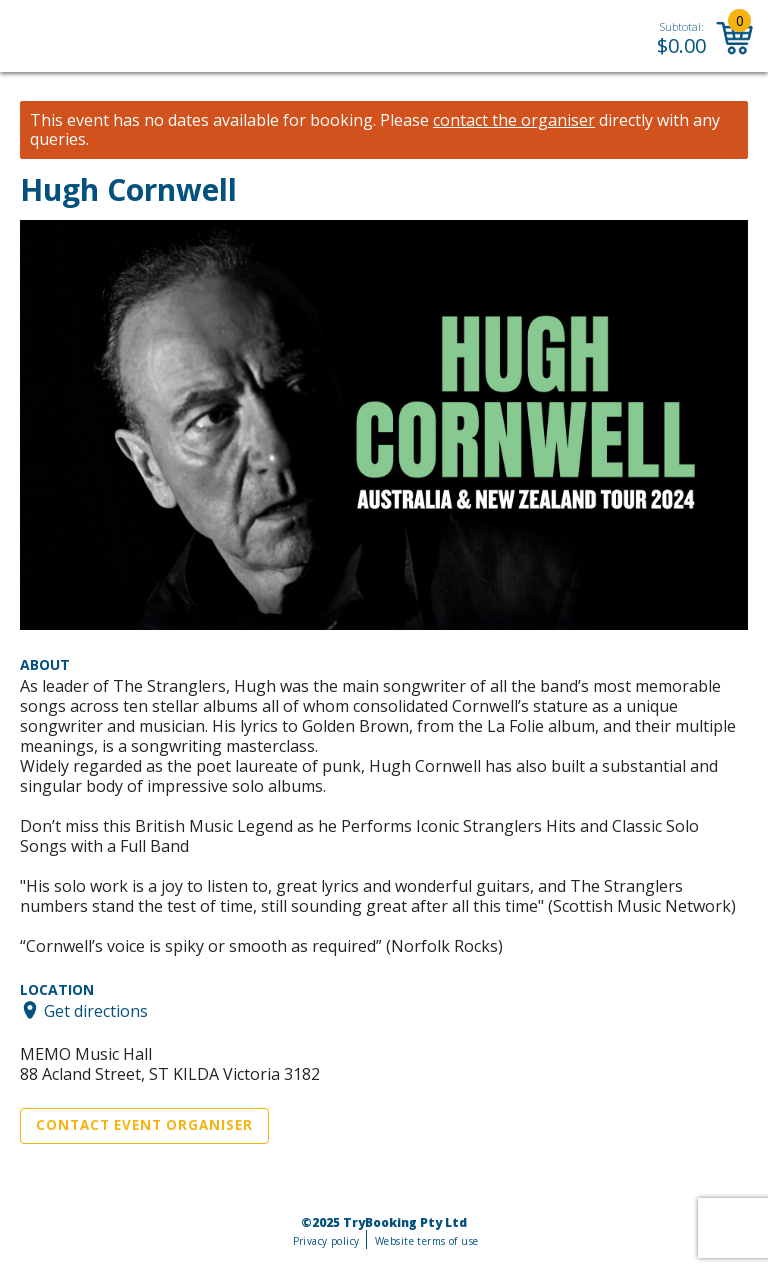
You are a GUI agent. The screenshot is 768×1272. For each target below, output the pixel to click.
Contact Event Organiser (144, 1125)
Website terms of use (426, 1241)
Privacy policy (326, 1241)
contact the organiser (514, 120)
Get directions (96, 1010)
